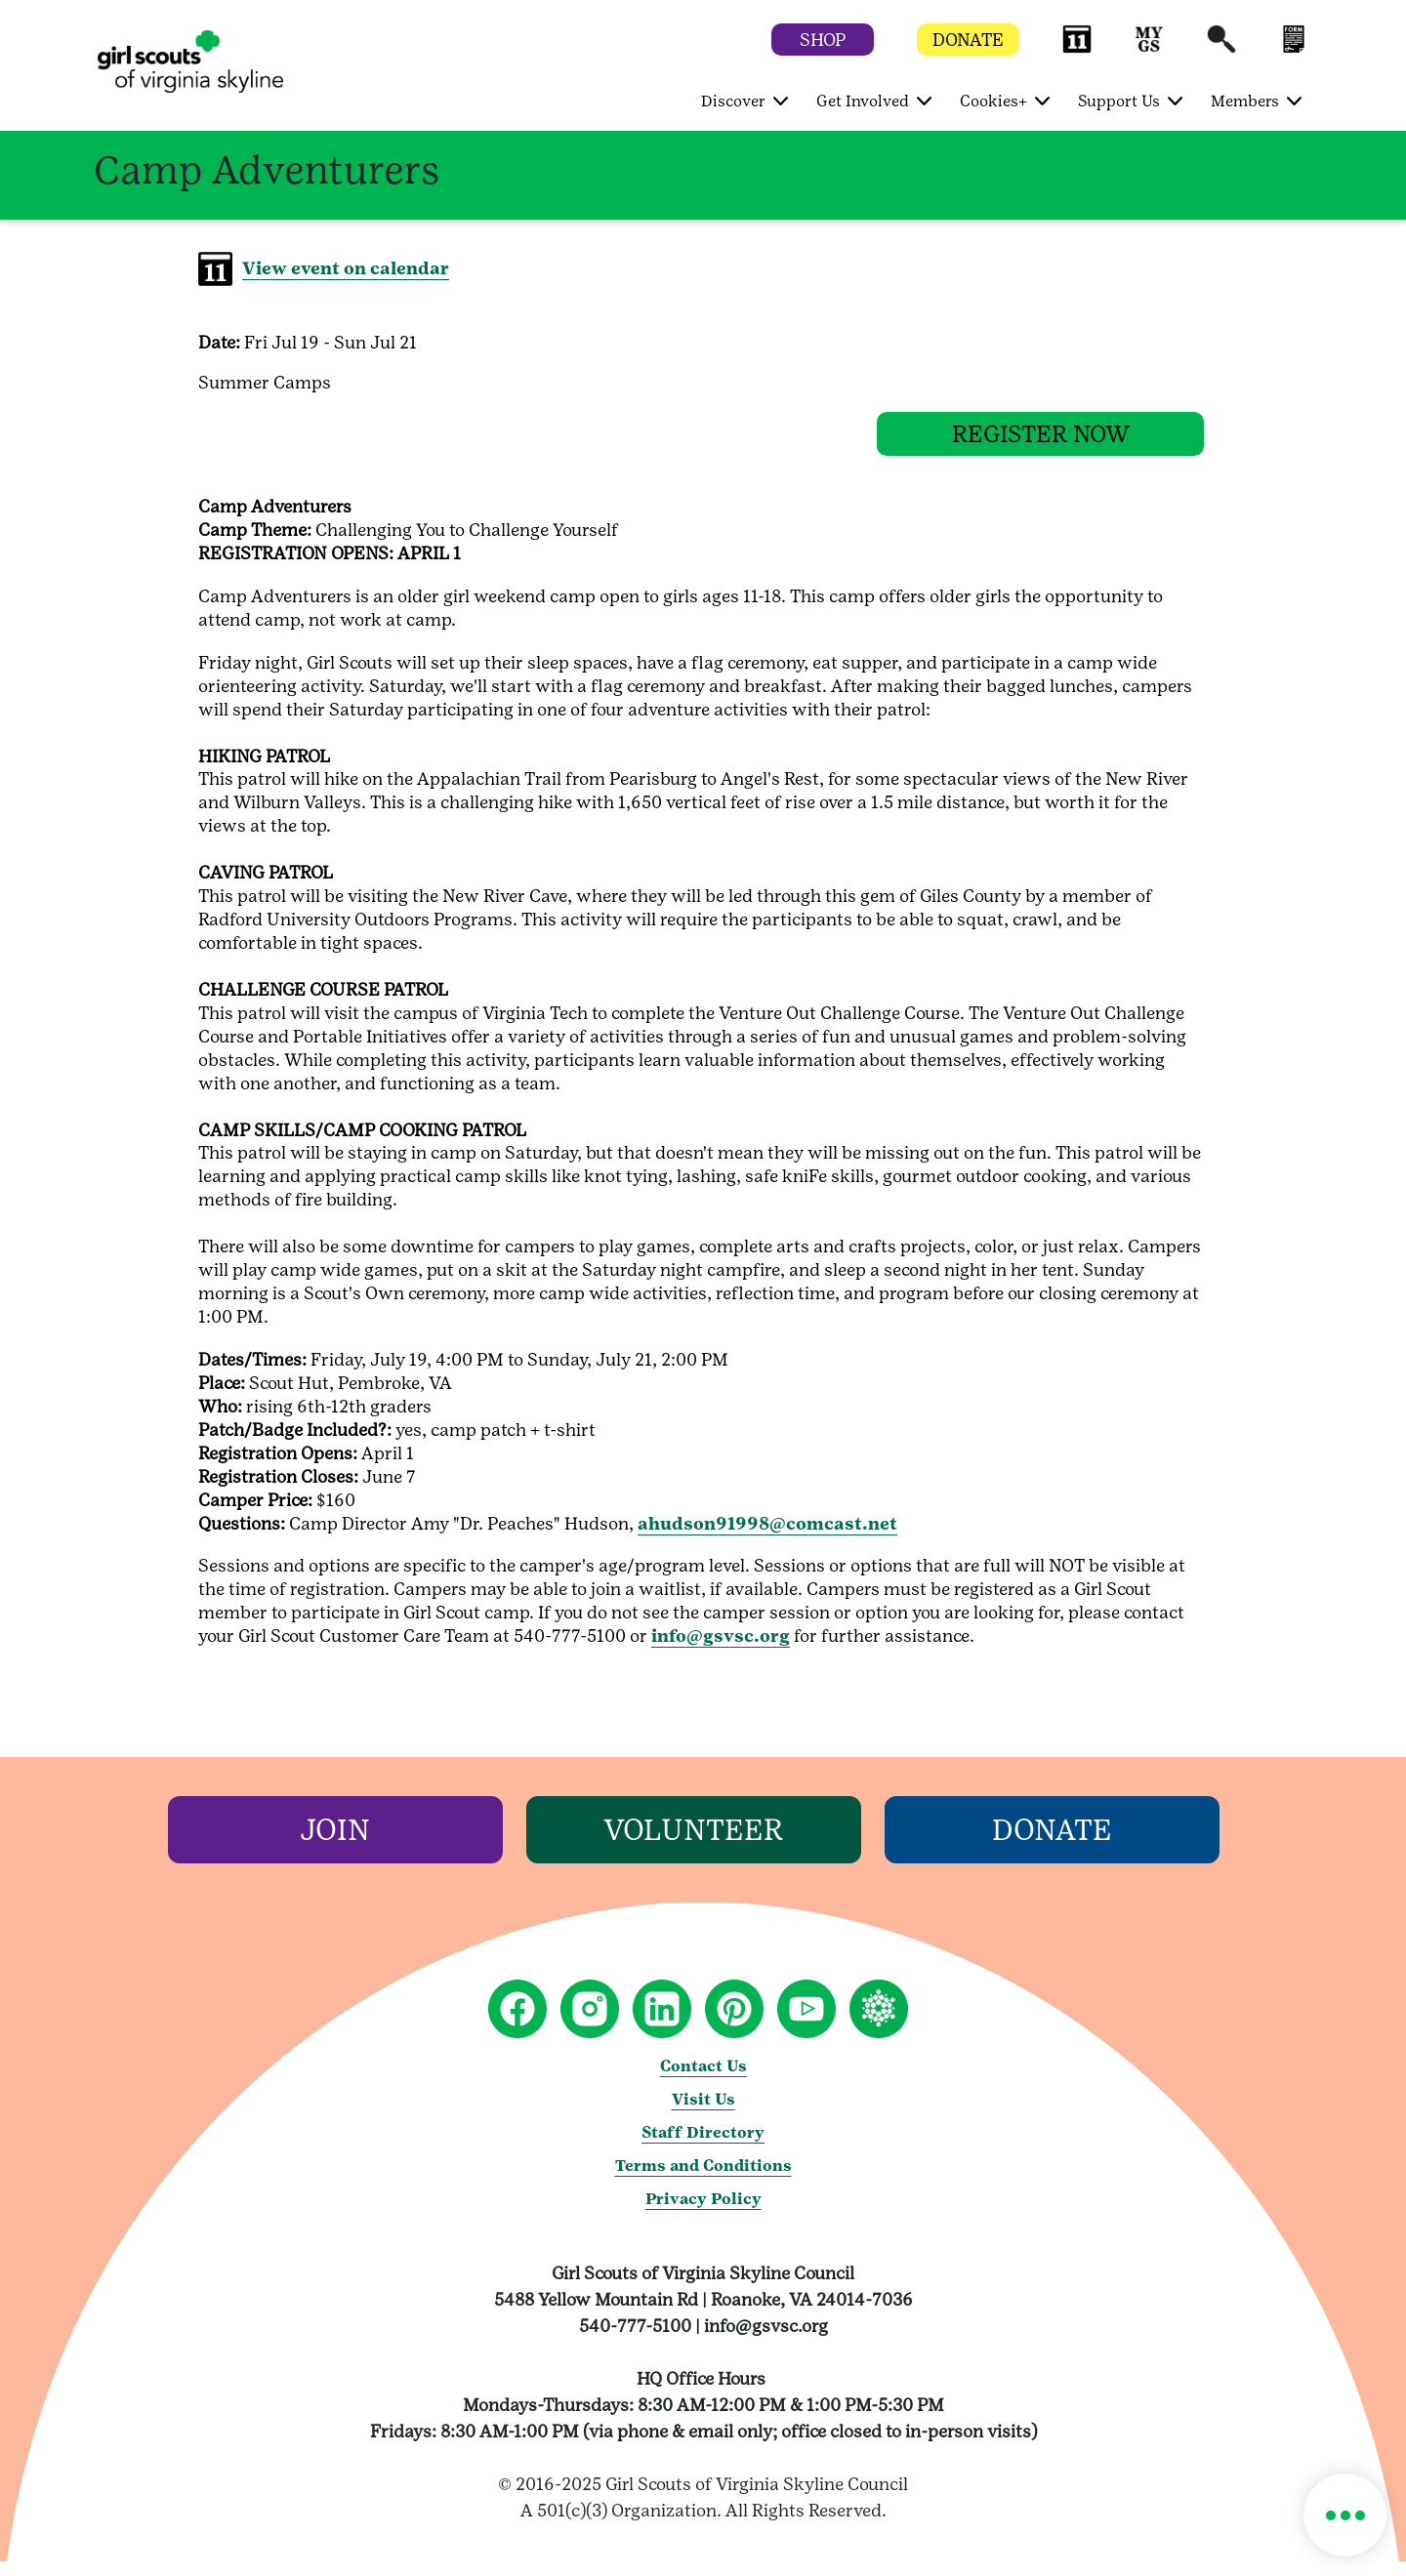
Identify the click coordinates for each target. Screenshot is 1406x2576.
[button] (1077, 48)
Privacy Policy (703, 2213)
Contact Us (703, 2080)
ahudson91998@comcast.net (767, 1538)
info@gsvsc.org (720, 1650)
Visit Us (703, 2114)
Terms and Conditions (703, 2180)
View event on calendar (345, 268)
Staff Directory (703, 2147)
